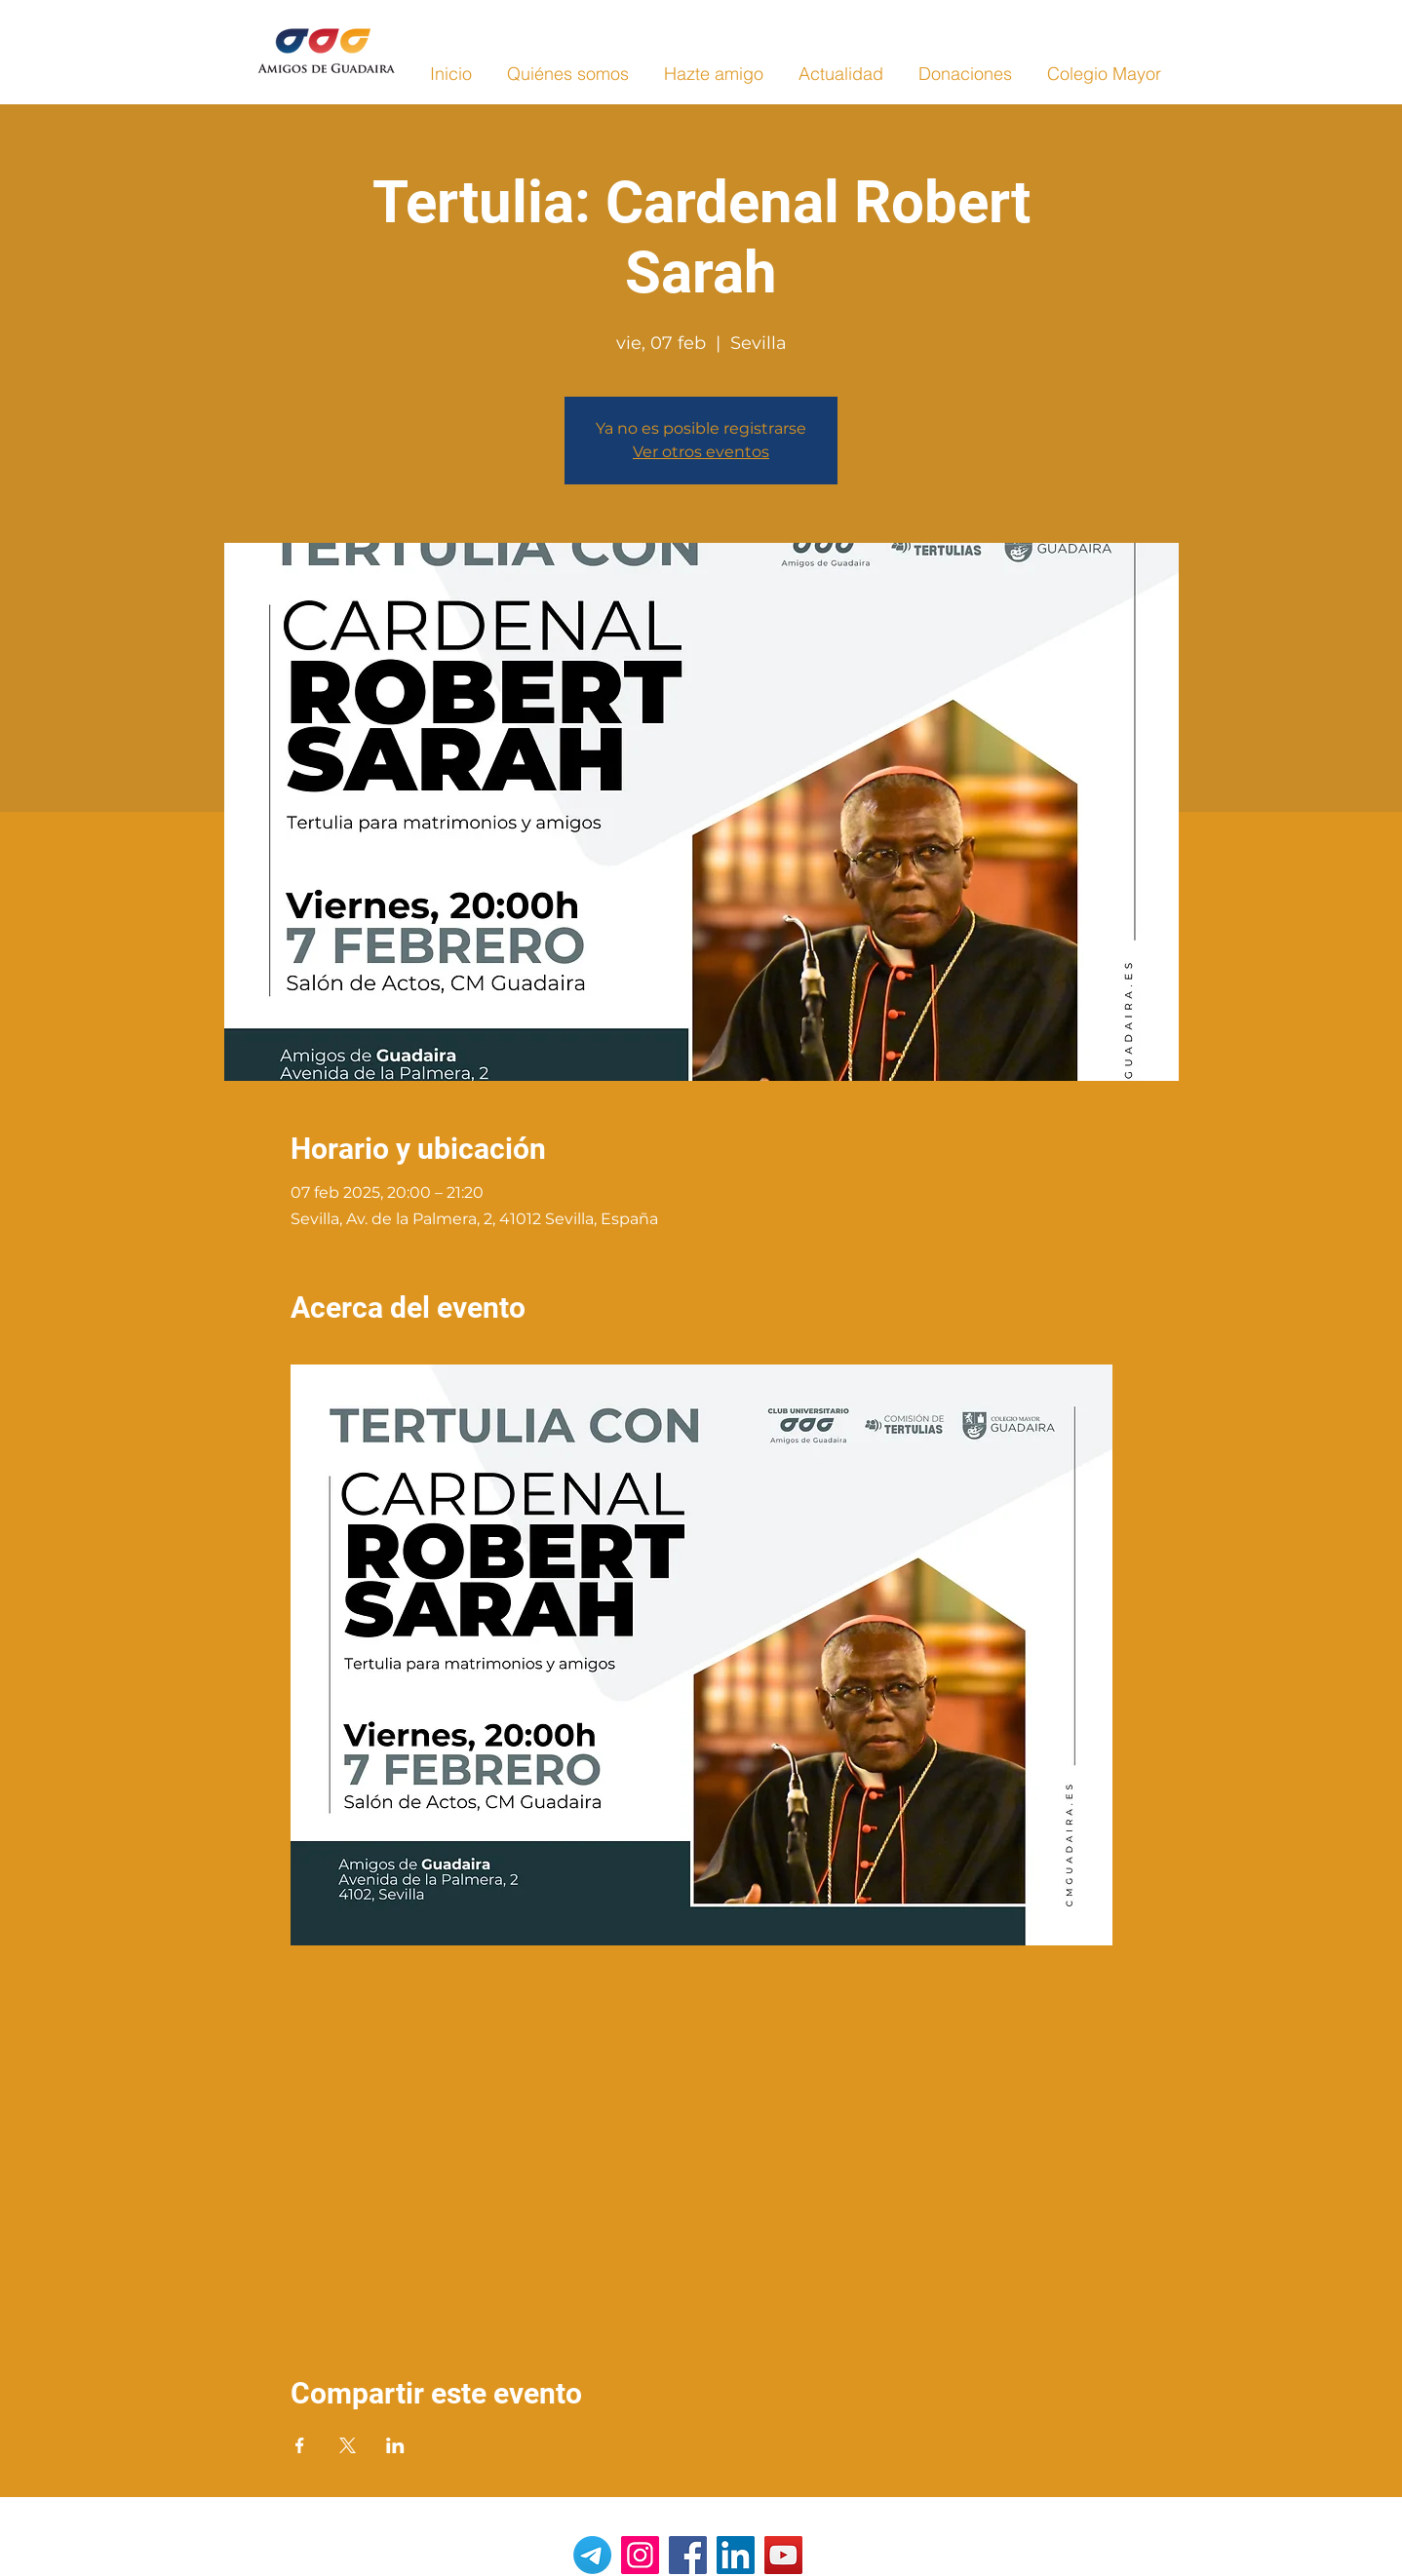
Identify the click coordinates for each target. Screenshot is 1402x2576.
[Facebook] (688, 2555)
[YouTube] (783, 2555)
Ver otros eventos (701, 451)
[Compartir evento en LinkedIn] (395, 2445)
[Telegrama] (592, 2555)
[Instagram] (640, 2555)
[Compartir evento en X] (347, 2445)
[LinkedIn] (736, 2555)
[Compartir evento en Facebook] (300, 2445)
